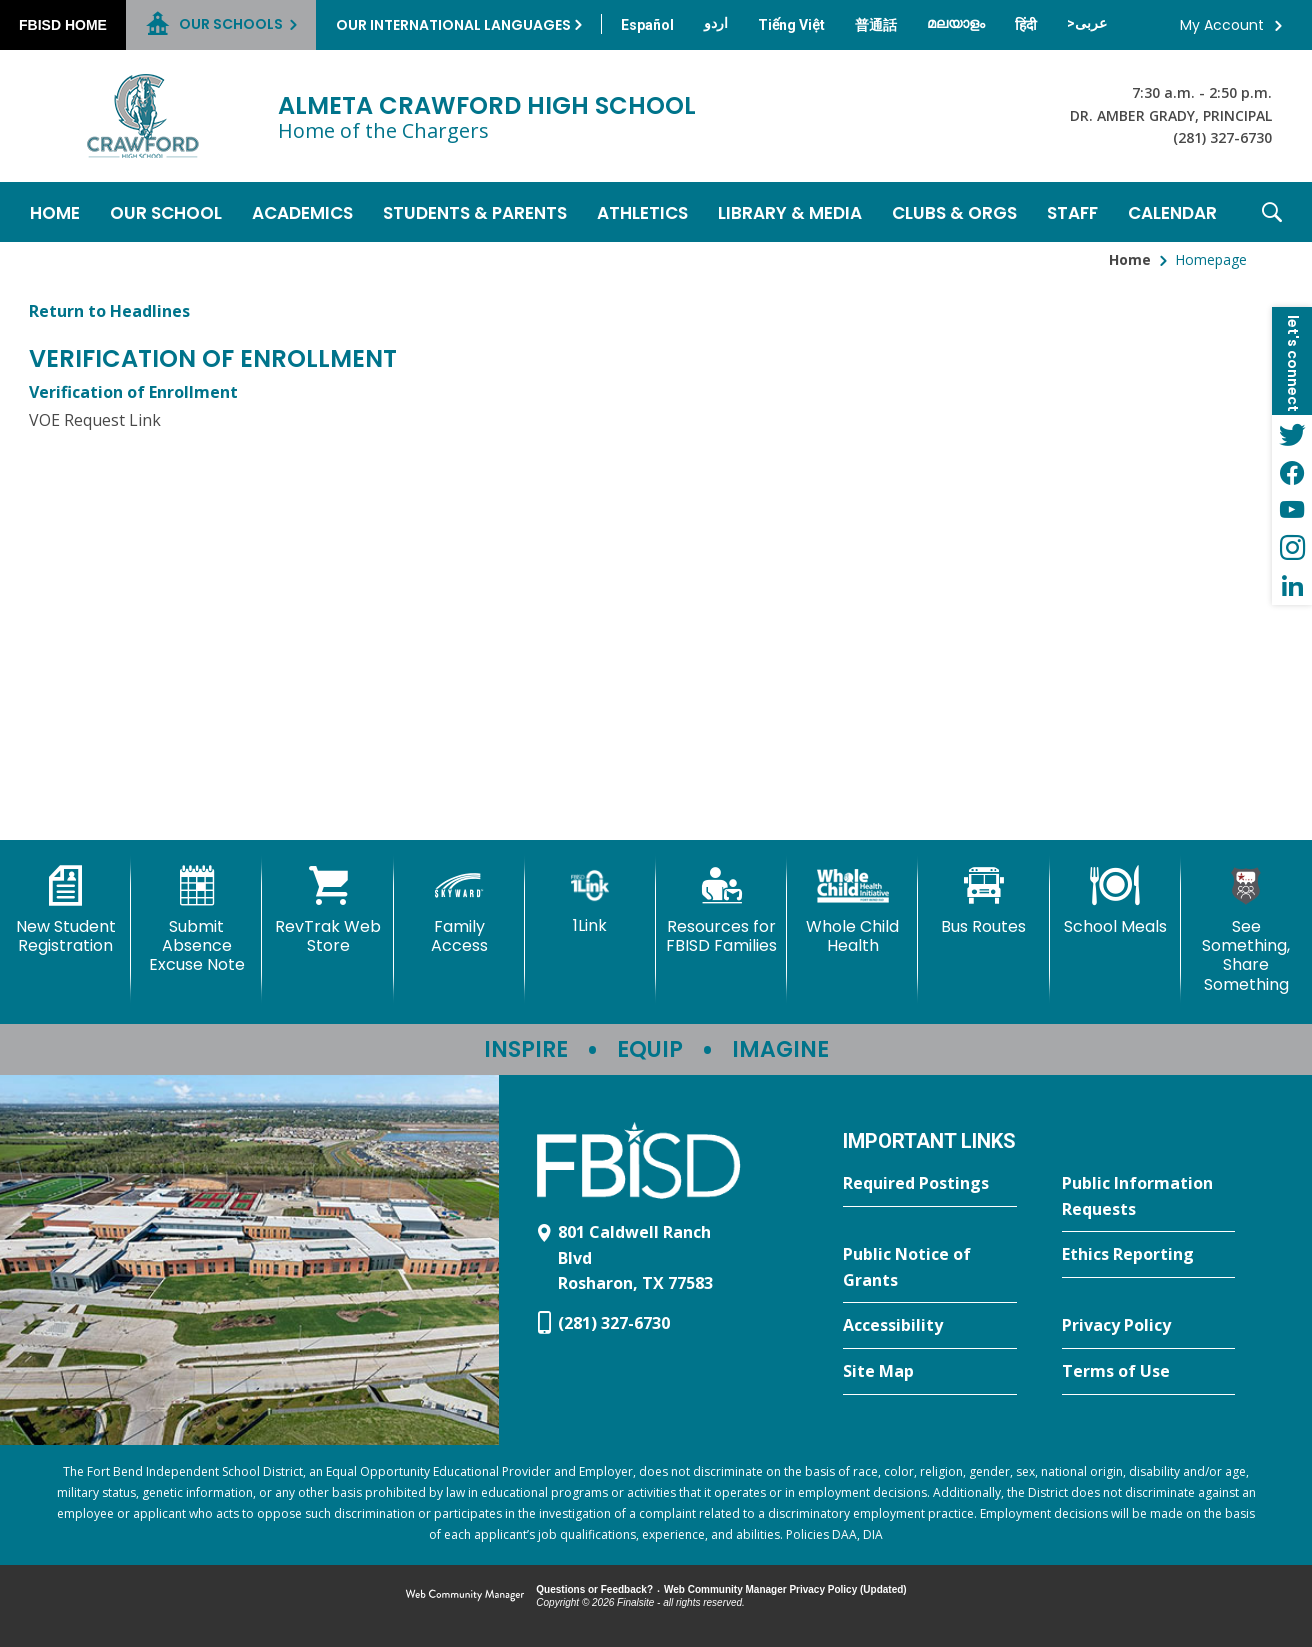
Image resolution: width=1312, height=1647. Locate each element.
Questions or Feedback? (594, 1589)
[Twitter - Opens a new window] (1292, 434)
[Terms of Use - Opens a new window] (1149, 1372)
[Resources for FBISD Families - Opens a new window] (721, 910)
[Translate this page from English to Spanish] (647, 25)
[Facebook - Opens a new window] (1292, 472)
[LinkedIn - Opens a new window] (1292, 586)
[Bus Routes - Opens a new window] (983, 901)
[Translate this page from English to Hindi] (1026, 25)
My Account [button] (1222, 25)
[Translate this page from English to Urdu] (716, 23)
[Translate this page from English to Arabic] (1087, 23)
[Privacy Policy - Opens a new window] (1149, 1326)
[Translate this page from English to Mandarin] (876, 25)
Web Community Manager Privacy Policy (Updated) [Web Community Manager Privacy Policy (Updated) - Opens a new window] (785, 1589)
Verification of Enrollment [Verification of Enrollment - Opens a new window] (133, 392)
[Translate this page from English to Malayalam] (956, 23)
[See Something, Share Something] (1246, 930)
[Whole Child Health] (852, 910)
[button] (1272, 212)
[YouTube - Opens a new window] (1292, 510)
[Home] (55, 212)
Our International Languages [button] (453, 25)
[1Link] (590, 900)
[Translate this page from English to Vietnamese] (791, 25)
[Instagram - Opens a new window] (1292, 548)
